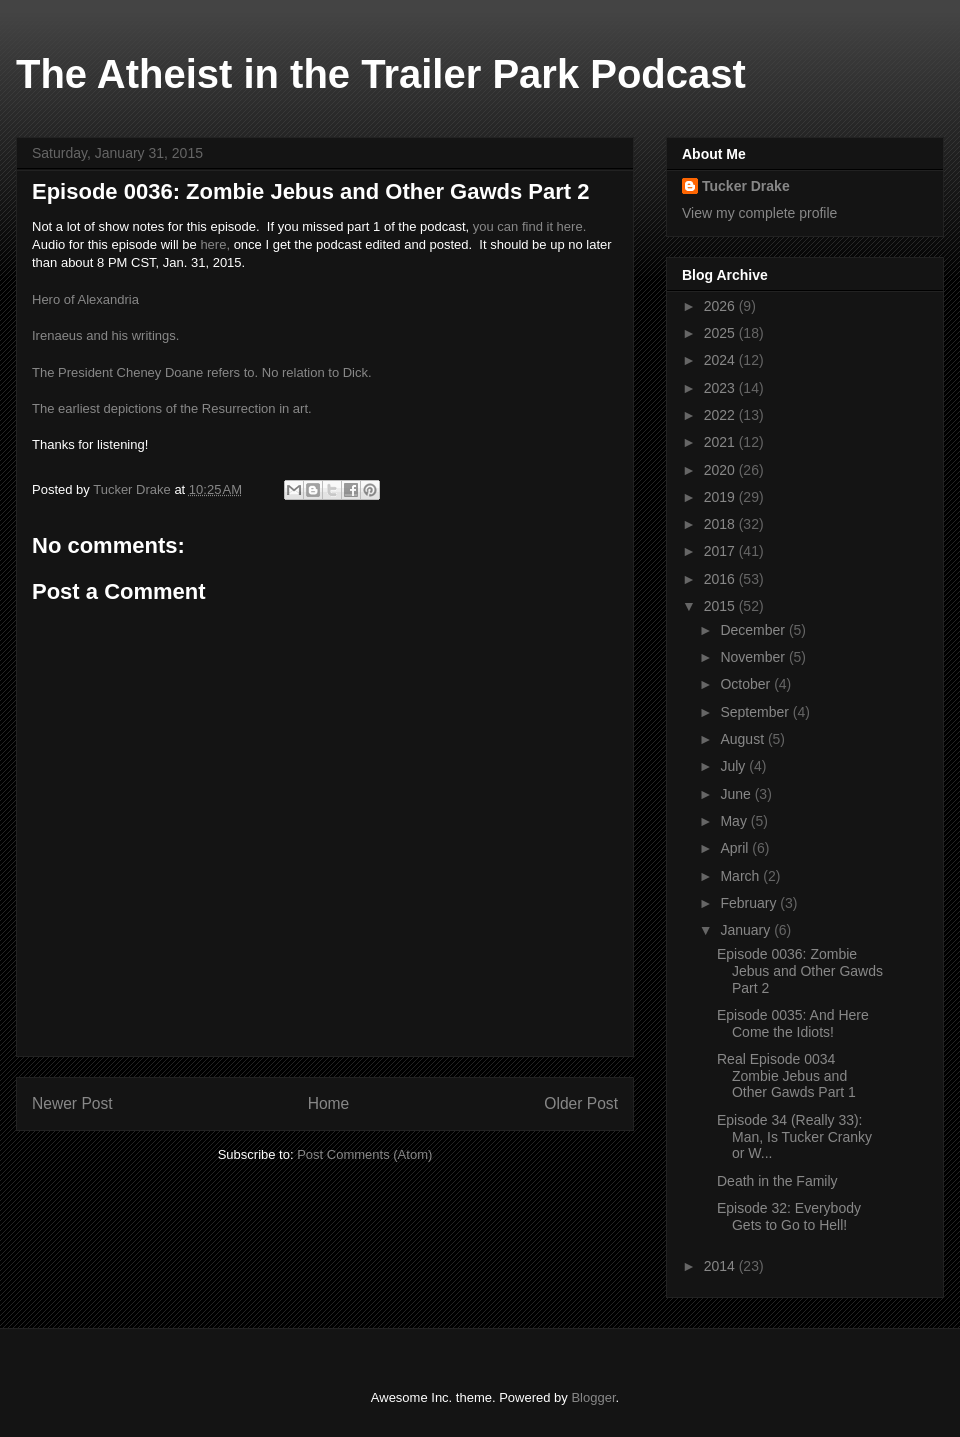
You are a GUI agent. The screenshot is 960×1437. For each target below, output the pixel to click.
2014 (721, 1266)
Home (329, 1103)
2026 (721, 306)
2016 (721, 579)
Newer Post (72, 1103)
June (737, 794)
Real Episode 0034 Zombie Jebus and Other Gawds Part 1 (786, 1076)
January (747, 930)
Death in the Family (777, 1181)
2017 (721, 551)
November (754, 657)
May (735, 821)
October (747, 684)
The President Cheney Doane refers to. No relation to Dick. (202, 372)
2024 (721, 360)
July (734, 766)
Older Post (581, 1103)
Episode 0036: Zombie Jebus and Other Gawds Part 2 (800, 971)
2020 (721, 470)
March (741, 876)
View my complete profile (759, 213)
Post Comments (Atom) (364, 1154)
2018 (721, 524)
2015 (721, 606)
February (750, 903)
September (756, 712)
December (754, 630)
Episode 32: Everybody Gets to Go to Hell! (789, 1216)
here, (215, 244)
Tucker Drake (746, 186)
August (743, 739)
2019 (721, 497)
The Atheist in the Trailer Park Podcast (381, 74)
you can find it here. (529, 226)
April (736, 848)
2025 (721, 333)
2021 (721, 442)
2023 (721, 388)
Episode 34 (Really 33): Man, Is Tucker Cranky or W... (794, 1137)
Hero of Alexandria (85, 299)
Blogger (593, 1397)
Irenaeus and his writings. (105, 335)
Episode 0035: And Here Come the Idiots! (793, 1023)
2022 (721, 415)
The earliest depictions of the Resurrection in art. (172, 408)
